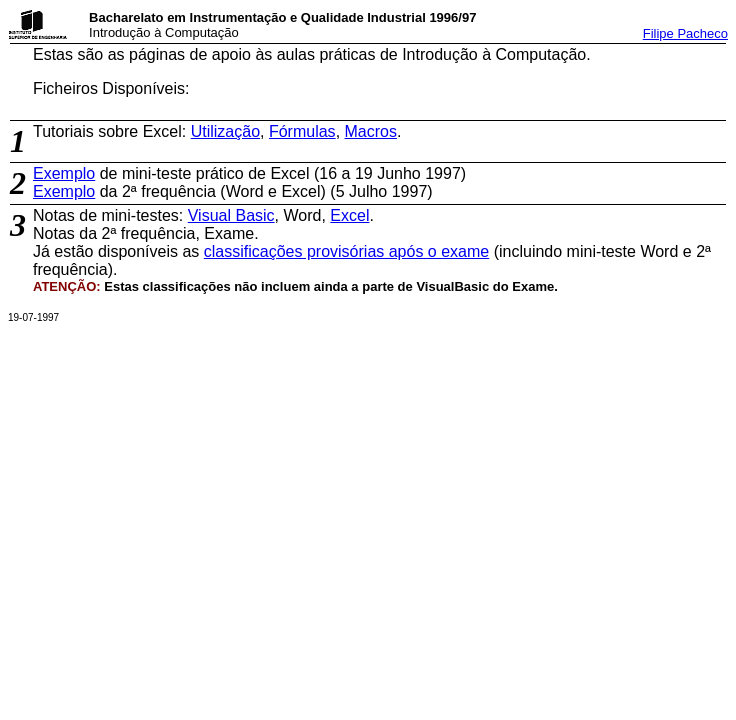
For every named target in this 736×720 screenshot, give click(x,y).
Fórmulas (302, 131)
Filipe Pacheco (685, 33)
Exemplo (64, 173)
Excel (349, 215)
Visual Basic (231, 215)
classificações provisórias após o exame (346, 251)
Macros (371, 131)
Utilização (225, 131)
